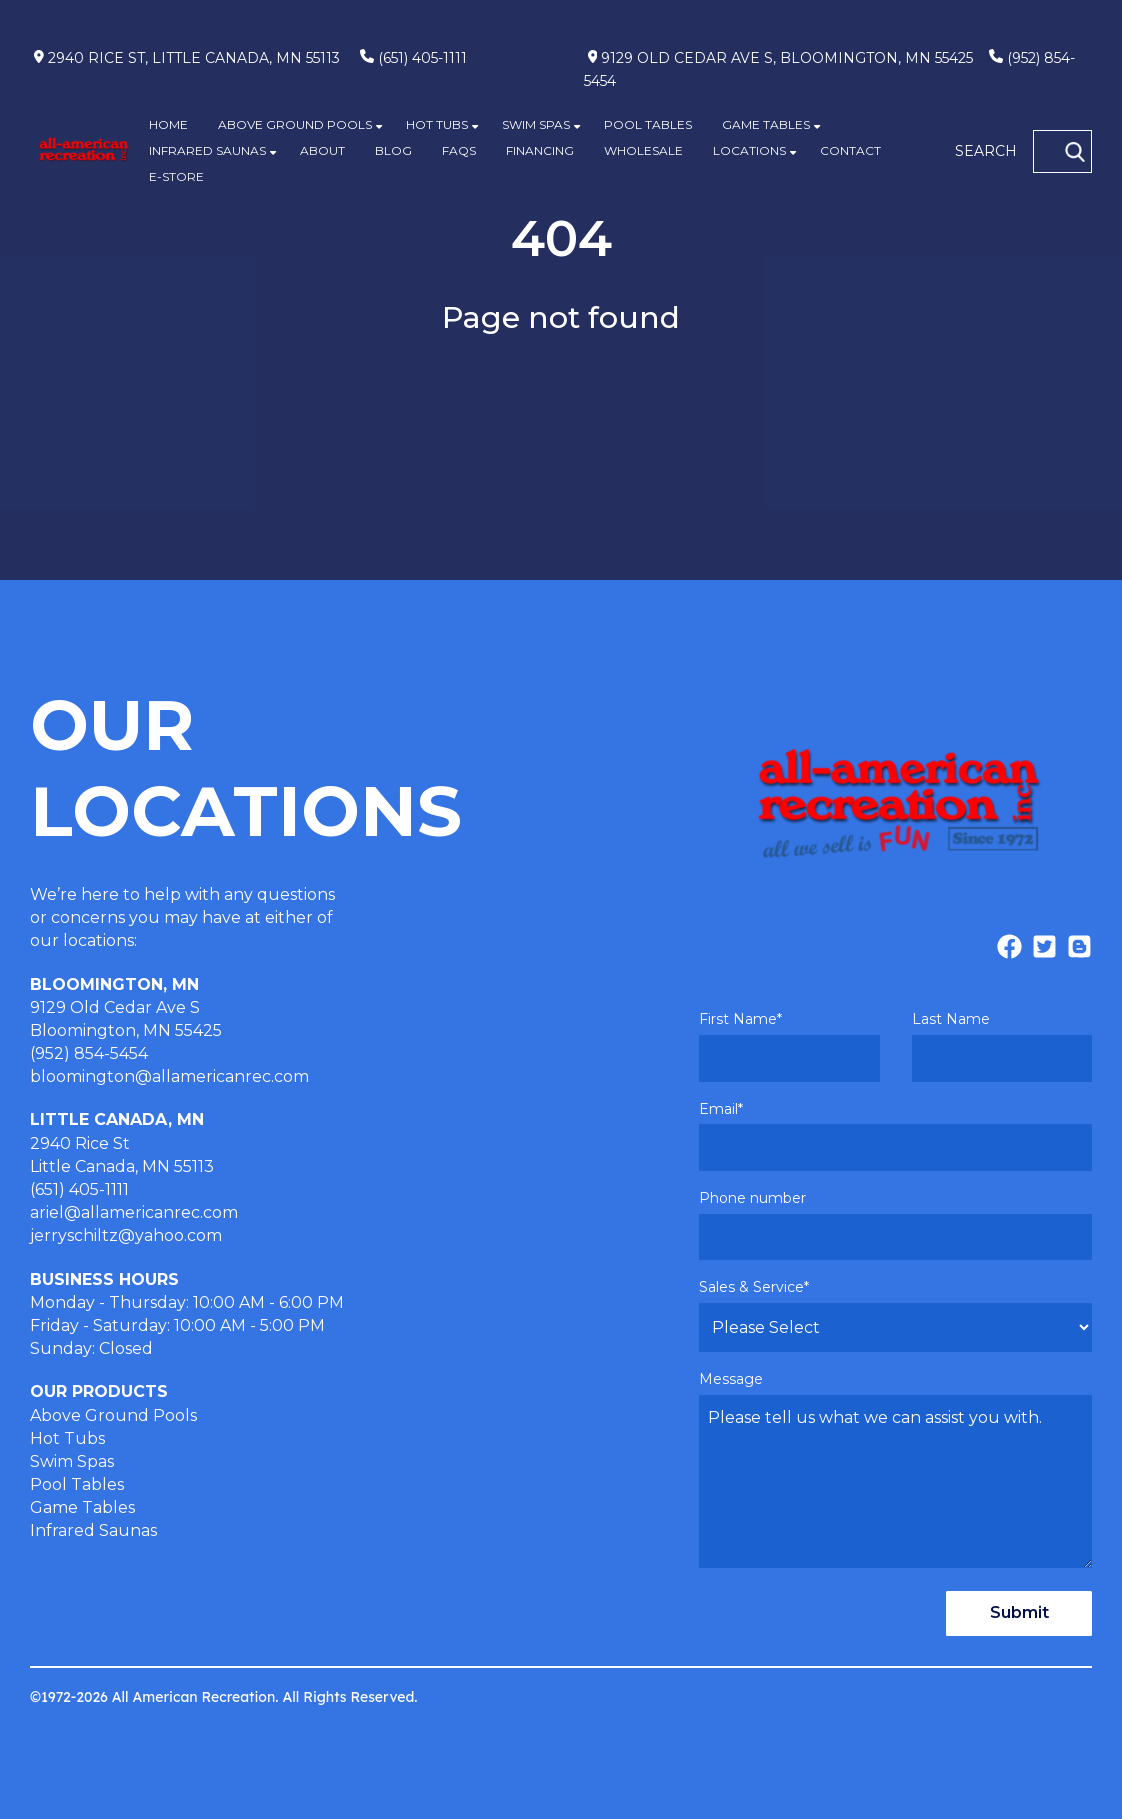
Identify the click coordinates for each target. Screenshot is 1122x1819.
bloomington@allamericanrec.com (169, 1076)
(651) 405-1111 (422, 58)
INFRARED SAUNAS (207, 150)
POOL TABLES (648, 124)
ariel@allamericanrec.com (134, 1212)
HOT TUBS (437, 124)
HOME (168, 124)
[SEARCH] (1062, 151)
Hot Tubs (67, 1438)
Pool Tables (77, 1484)
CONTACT (850, 150)
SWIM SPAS (536, 124)
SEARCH (986, 151)
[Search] (1075, 152)
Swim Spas (72, 1461)
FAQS (459, 150)
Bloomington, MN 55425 (126, 1030)
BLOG (393, 150)
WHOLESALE (643, 150)
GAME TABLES (766, 124)
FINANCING (540, 150)
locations (98, 940)
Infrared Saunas (93, 1530)
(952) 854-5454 (89, 1053)
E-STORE (176, 176)
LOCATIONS (749, 150)
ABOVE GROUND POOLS (295, 124)
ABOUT (322, 150)
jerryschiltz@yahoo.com (126, 1235)
